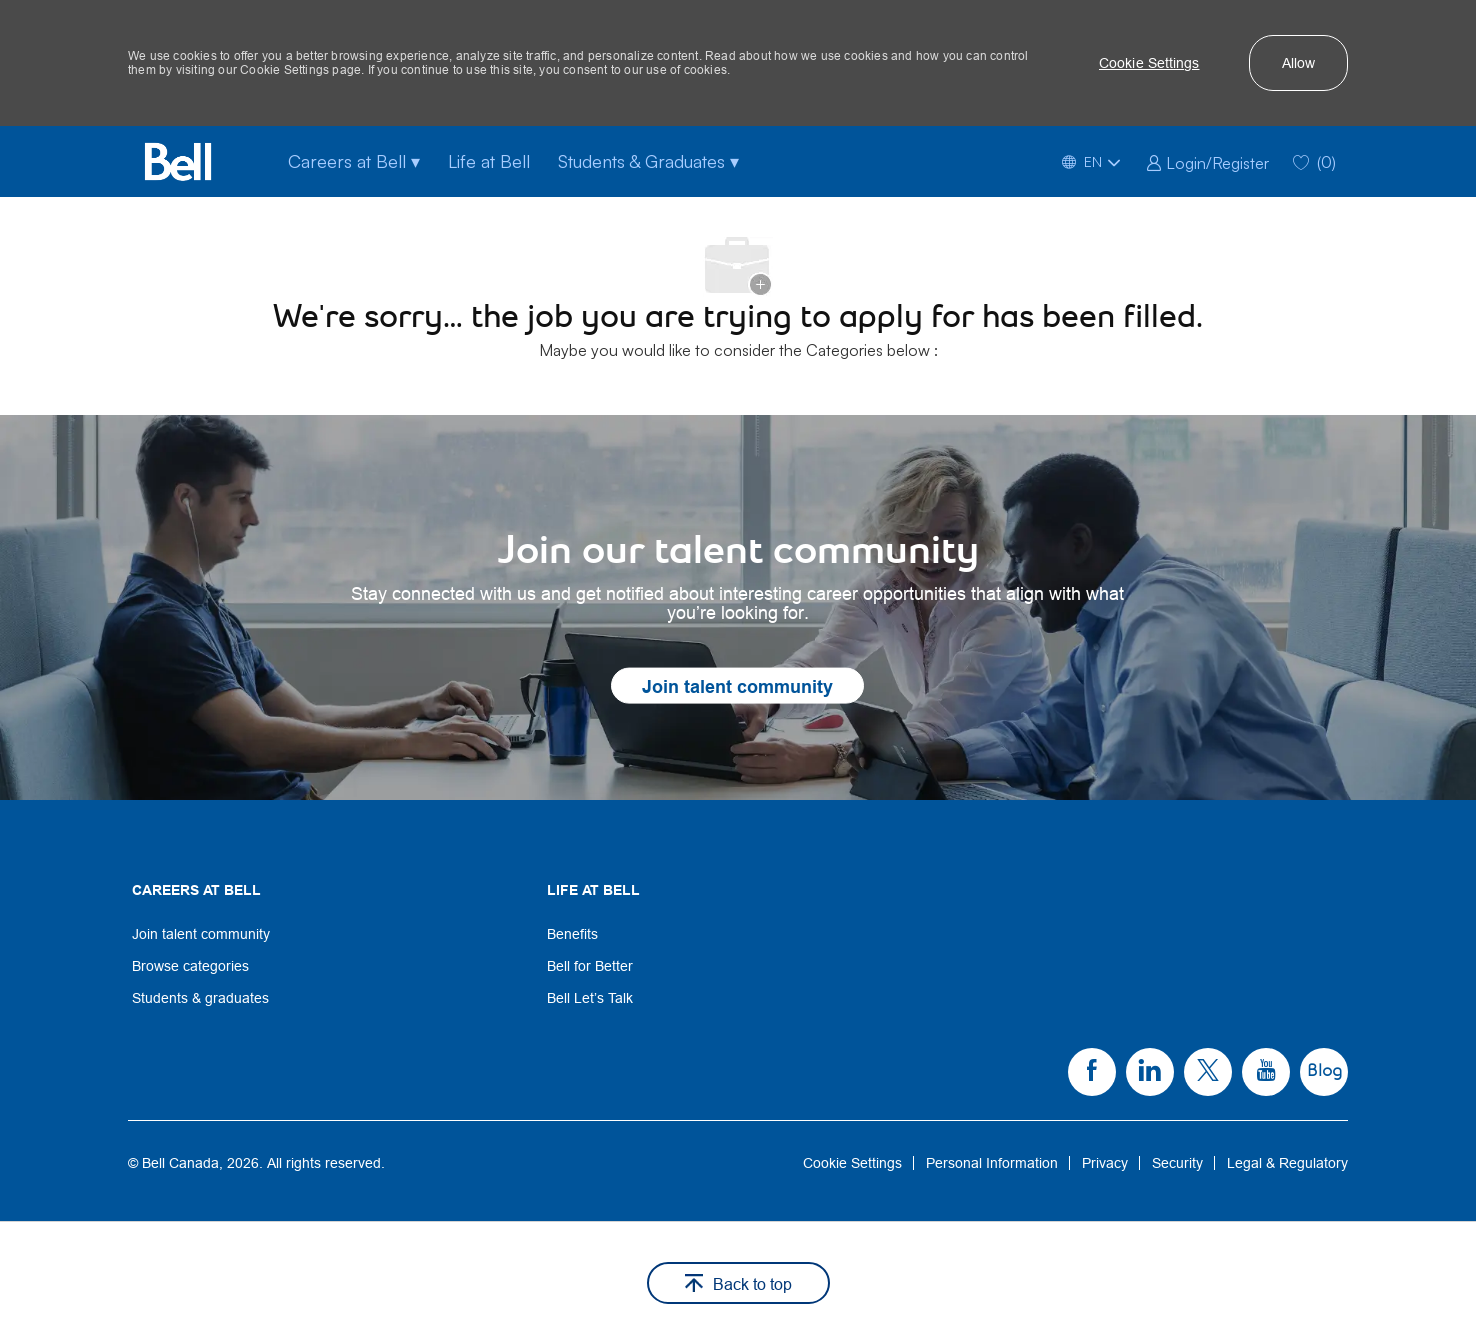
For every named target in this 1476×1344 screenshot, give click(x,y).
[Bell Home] (178, 161)
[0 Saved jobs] (1314, 161)
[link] (1207, 161)
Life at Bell (489, 161)
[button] (1149, 63)
